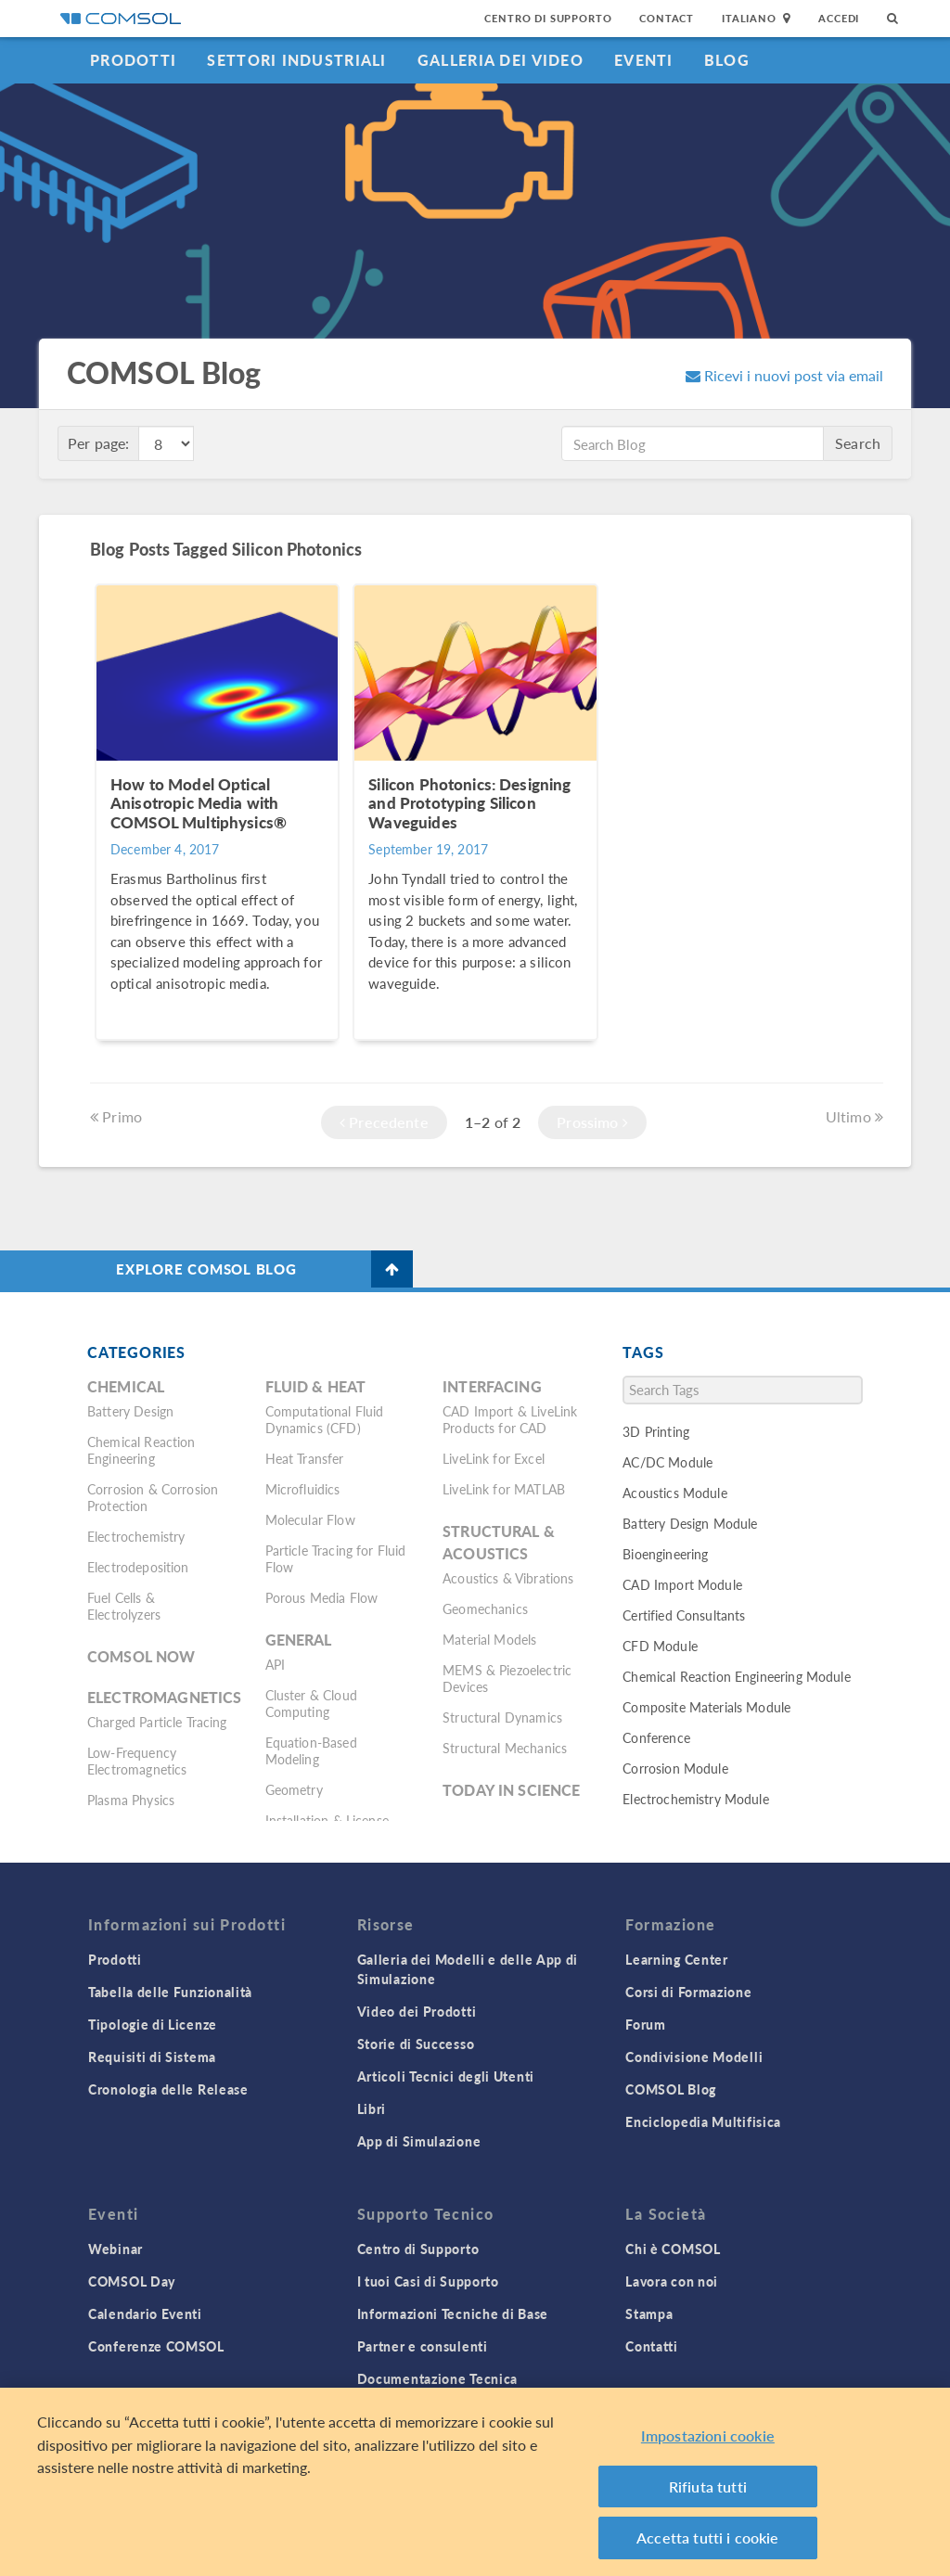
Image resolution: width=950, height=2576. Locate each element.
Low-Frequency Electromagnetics (136, 1760)
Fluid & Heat (315, 1386)
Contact (666, 18)
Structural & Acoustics (499, 1542)
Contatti (651, 2346)
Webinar (115, 2248)
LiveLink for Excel (494, 1458)
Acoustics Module (674, 1492)
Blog (727, 59)
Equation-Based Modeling (311, 1750)
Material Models (489, 1639)
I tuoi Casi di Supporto (428, 2281)
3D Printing (656, 1431)
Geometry (294, 1789)
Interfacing (492, 1386)
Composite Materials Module (706, 1707)
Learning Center (676, 1959)
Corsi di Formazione (688, 1991)
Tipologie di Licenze (152, 2024)
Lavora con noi (671, 2281)
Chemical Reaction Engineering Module (736, 1676)
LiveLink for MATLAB (504, 1489)
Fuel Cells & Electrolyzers (123, 1605)
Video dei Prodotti (417, 2011)
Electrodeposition (138, 1566)
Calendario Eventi (145, 2313)
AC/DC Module (667, 1462)
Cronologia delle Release (168, 2089)
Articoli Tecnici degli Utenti (445, 2076)
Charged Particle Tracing (157, 1721)
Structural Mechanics (505, 1747)
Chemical (125, 1386)
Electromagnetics (164, 1697)
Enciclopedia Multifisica (703, 2121)
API (275, 1664)
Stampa (649, 2313)
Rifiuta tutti (708, 2498)
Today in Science (511, 1790)
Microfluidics (302, 1489)
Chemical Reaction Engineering (141, 1449)
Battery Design (130, 1411)
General (298, 1639)
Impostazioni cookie (708, 2448)
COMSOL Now (141, 1656)
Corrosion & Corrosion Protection (152, 1497)
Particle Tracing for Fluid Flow (335, 1558)
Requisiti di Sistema (152, 2056)
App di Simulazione (419, 2141)
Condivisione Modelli (694, 2056)
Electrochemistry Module (695, 1798)
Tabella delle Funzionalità (170, 1991)
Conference (656, 1737)
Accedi (838, 18)
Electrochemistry (136, 1536)
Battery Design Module (690, 1523)
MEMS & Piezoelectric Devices (507, 1678)
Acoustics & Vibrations (508, 1578)
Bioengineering (665, 1553)
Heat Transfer (304, 1458)
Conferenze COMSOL (156, 2346)
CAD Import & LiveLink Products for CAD (510, 1419)
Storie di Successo (416, 2043)
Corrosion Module (675, 1768)
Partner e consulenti (422, 2346)
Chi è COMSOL (672, 2248)
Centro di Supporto (547, 18)
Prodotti (133, 59)
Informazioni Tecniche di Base (452, 2313)
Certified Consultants (684, 1615)
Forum (645, 2024)
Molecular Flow (310, 1519)
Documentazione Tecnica (437, 2378)
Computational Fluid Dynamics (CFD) (324, 1419)
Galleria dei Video (500, 59)
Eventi (644, 59)
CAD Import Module (682, 1584)
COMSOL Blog (670, 2089)
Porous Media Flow (322, 1597)
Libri (372, 2108)
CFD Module (660, 1645)
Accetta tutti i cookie (707, 2550)
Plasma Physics (130, 1799)
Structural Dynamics (502, 1717)
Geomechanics (485, 1608)
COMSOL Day (131, 2281)
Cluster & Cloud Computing (311, 1703)
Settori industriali (296, 59)
